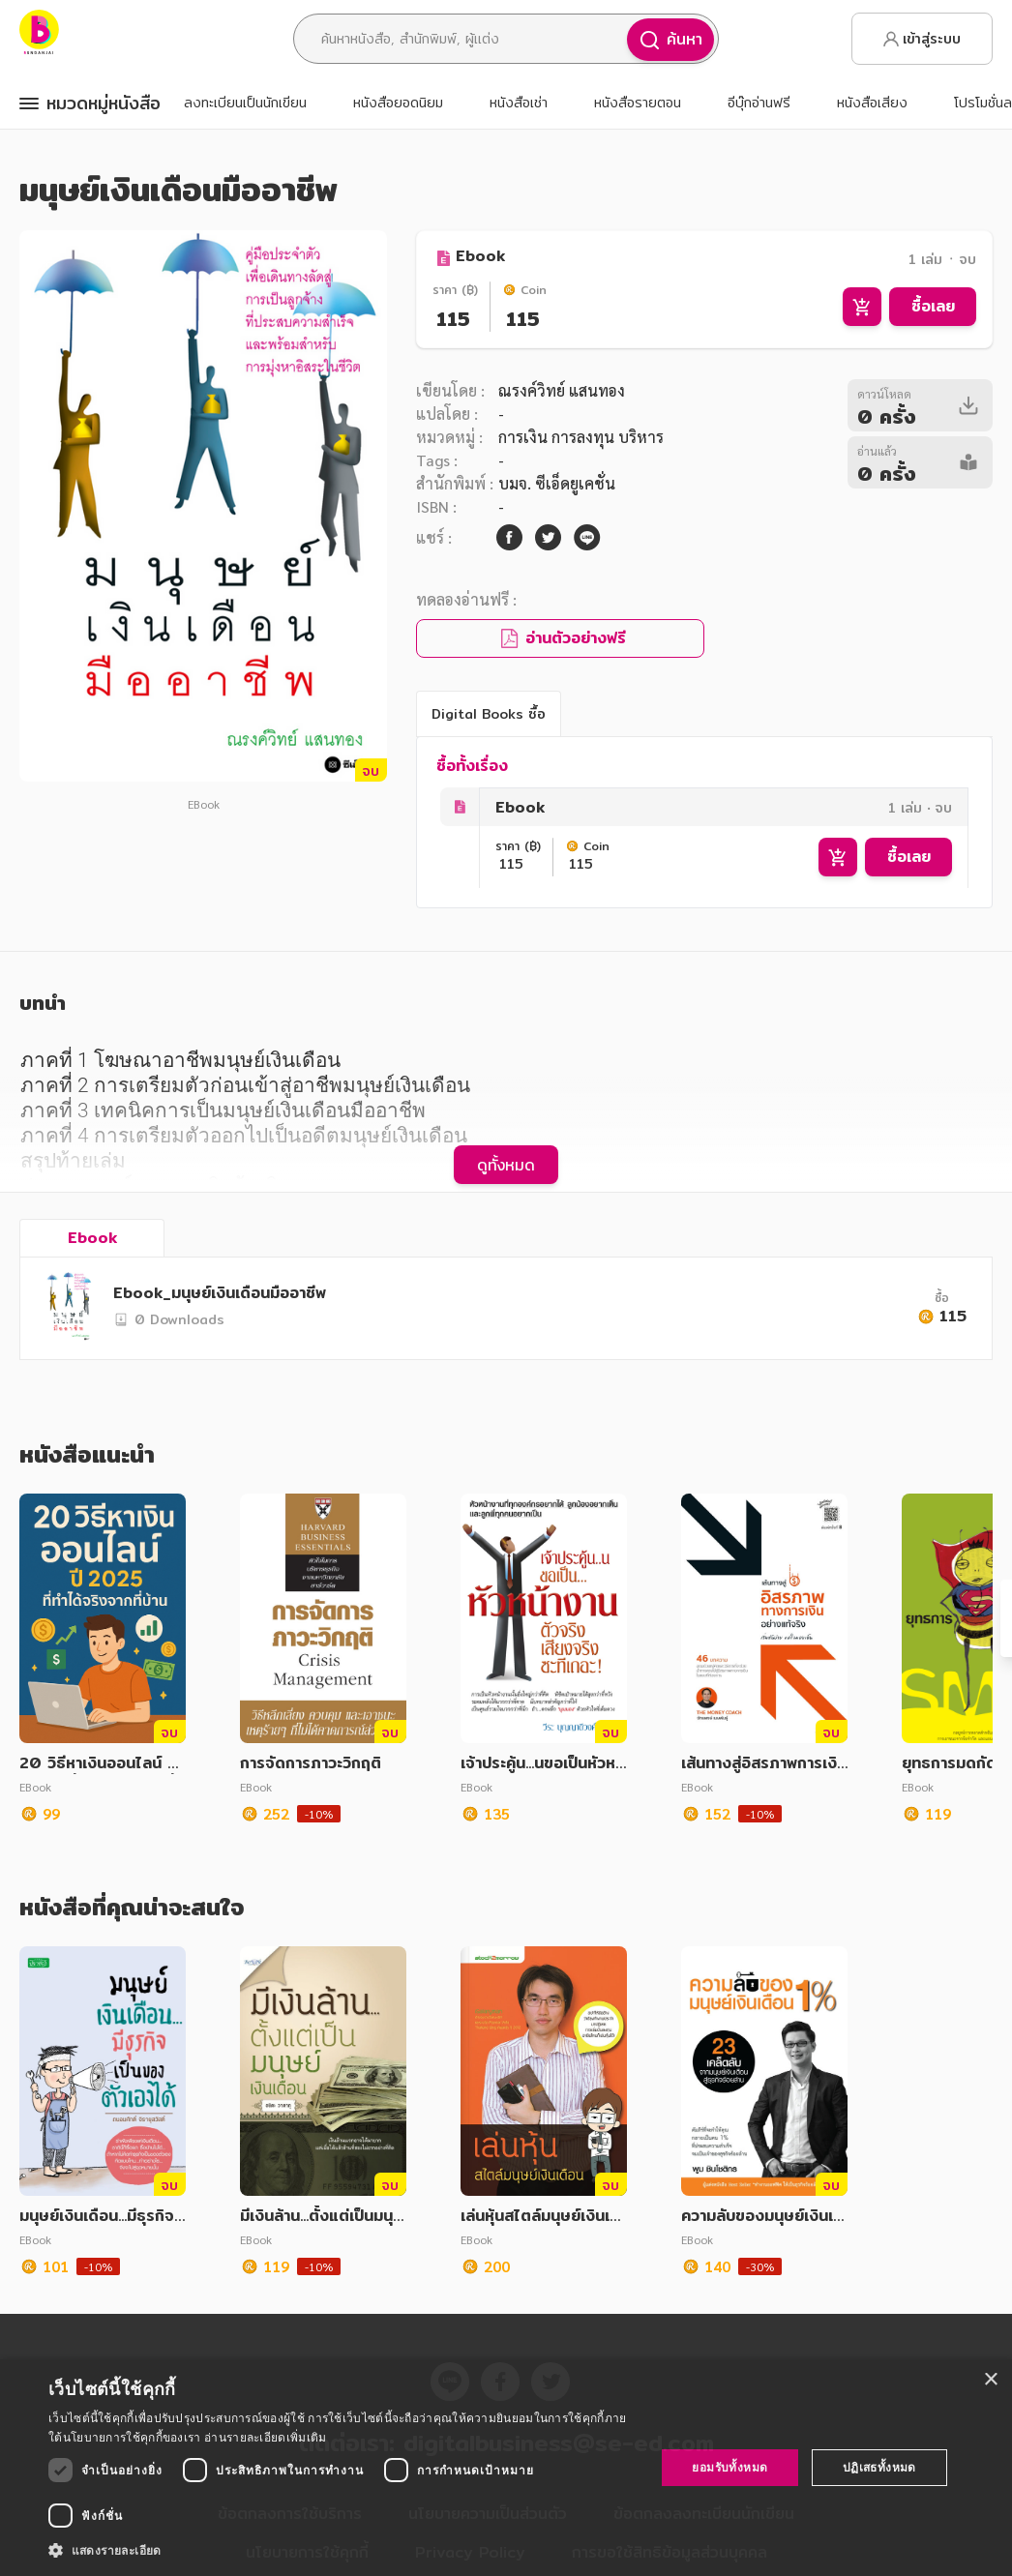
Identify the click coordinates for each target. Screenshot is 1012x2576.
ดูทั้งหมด (506, 1164)
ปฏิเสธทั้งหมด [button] (879, 2467)
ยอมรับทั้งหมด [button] (729, 2467)
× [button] (990, 2380)
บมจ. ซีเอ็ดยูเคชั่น (556, 483)
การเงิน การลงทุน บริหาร (581, 437)
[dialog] (506, 2467)
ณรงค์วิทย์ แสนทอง (561, 390)
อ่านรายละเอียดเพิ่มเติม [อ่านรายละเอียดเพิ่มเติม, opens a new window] (265, 2437)
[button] (342, 2549)
